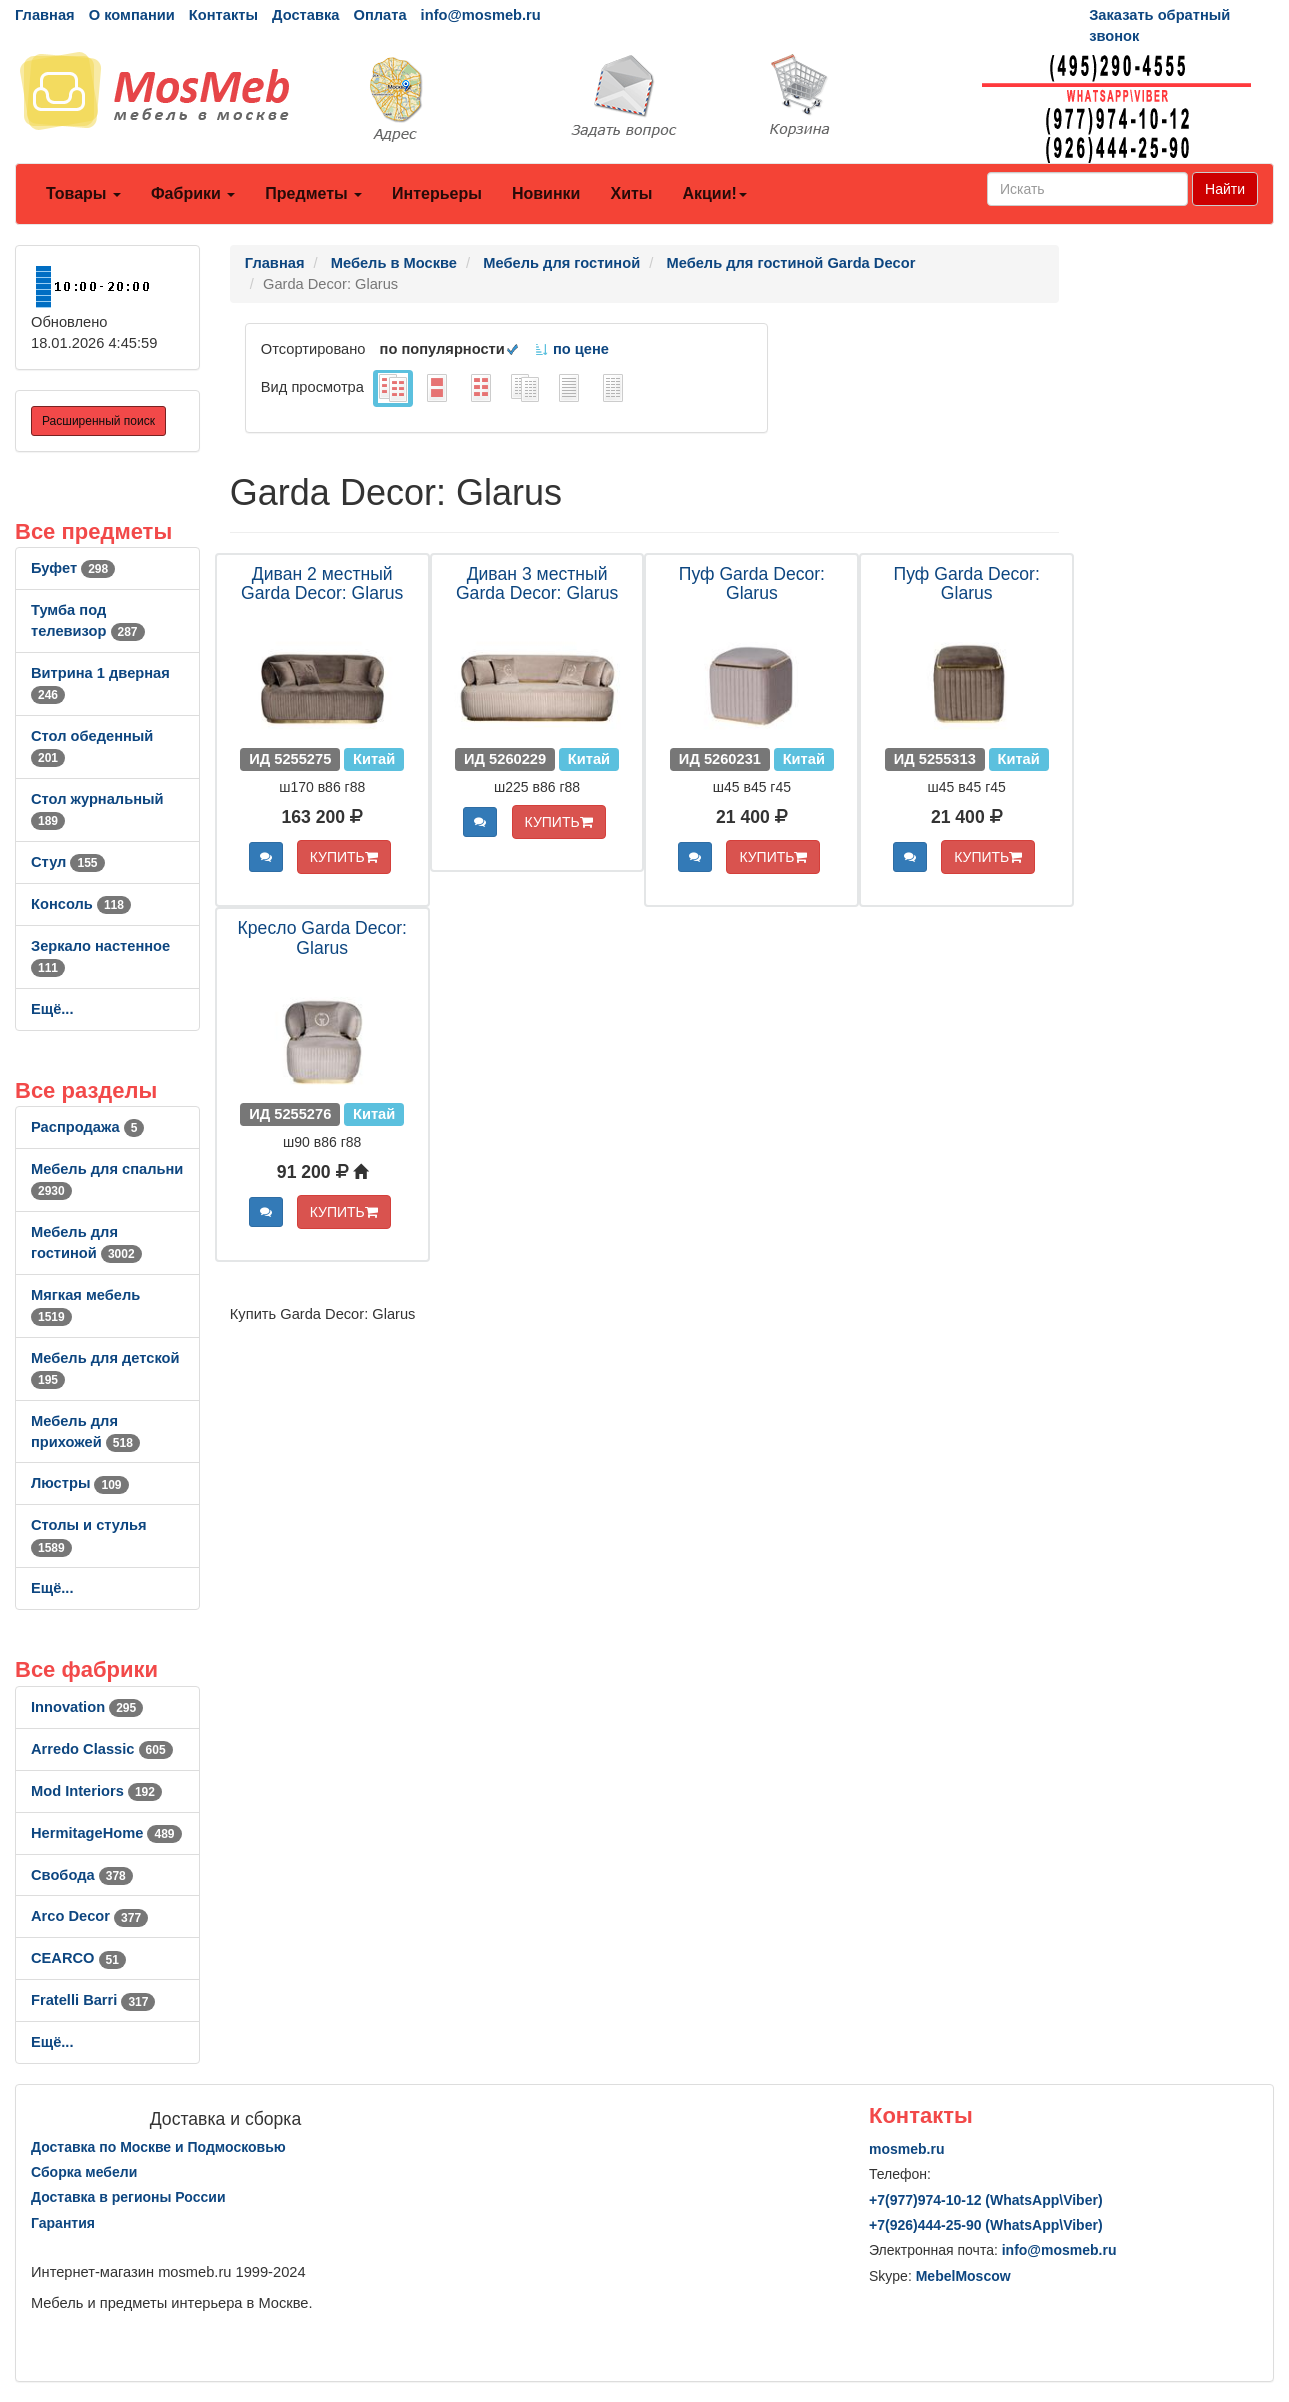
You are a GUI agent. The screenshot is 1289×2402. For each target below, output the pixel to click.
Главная (45, 15)
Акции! (714, 193)
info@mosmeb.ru (481, 15)
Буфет (73, 568)
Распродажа (87, 1127)
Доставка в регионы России (128, 2197)
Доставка (305, 15)
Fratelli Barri (93, 2000)
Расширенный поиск (98, 421)
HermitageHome (106, 1833)
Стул (68, 862)
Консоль (81, 904)
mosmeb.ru (906, 2149)
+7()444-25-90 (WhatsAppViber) (986, 2225)
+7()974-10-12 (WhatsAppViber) (986, 2200)
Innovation (87, 1707)
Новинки (546, 193)
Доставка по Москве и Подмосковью (158, 2147)
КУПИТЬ (344, 857)
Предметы (313, 193)
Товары (83, 193)
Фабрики (193, 193)
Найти (1225, 189)
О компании (132, 15)
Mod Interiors (96, 1791)
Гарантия (63, 2223)
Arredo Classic (102, 1749)
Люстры (80, 1483)
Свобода (82, 1875)
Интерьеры (437, 193)
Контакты (223, 15)
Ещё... (52, 1009)
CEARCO (78, 1958)
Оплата (379, 15)
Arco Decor (89, 1916)
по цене (571, 349)
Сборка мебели (84, 2172)
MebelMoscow (963, 2276)
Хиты (631, 193)
